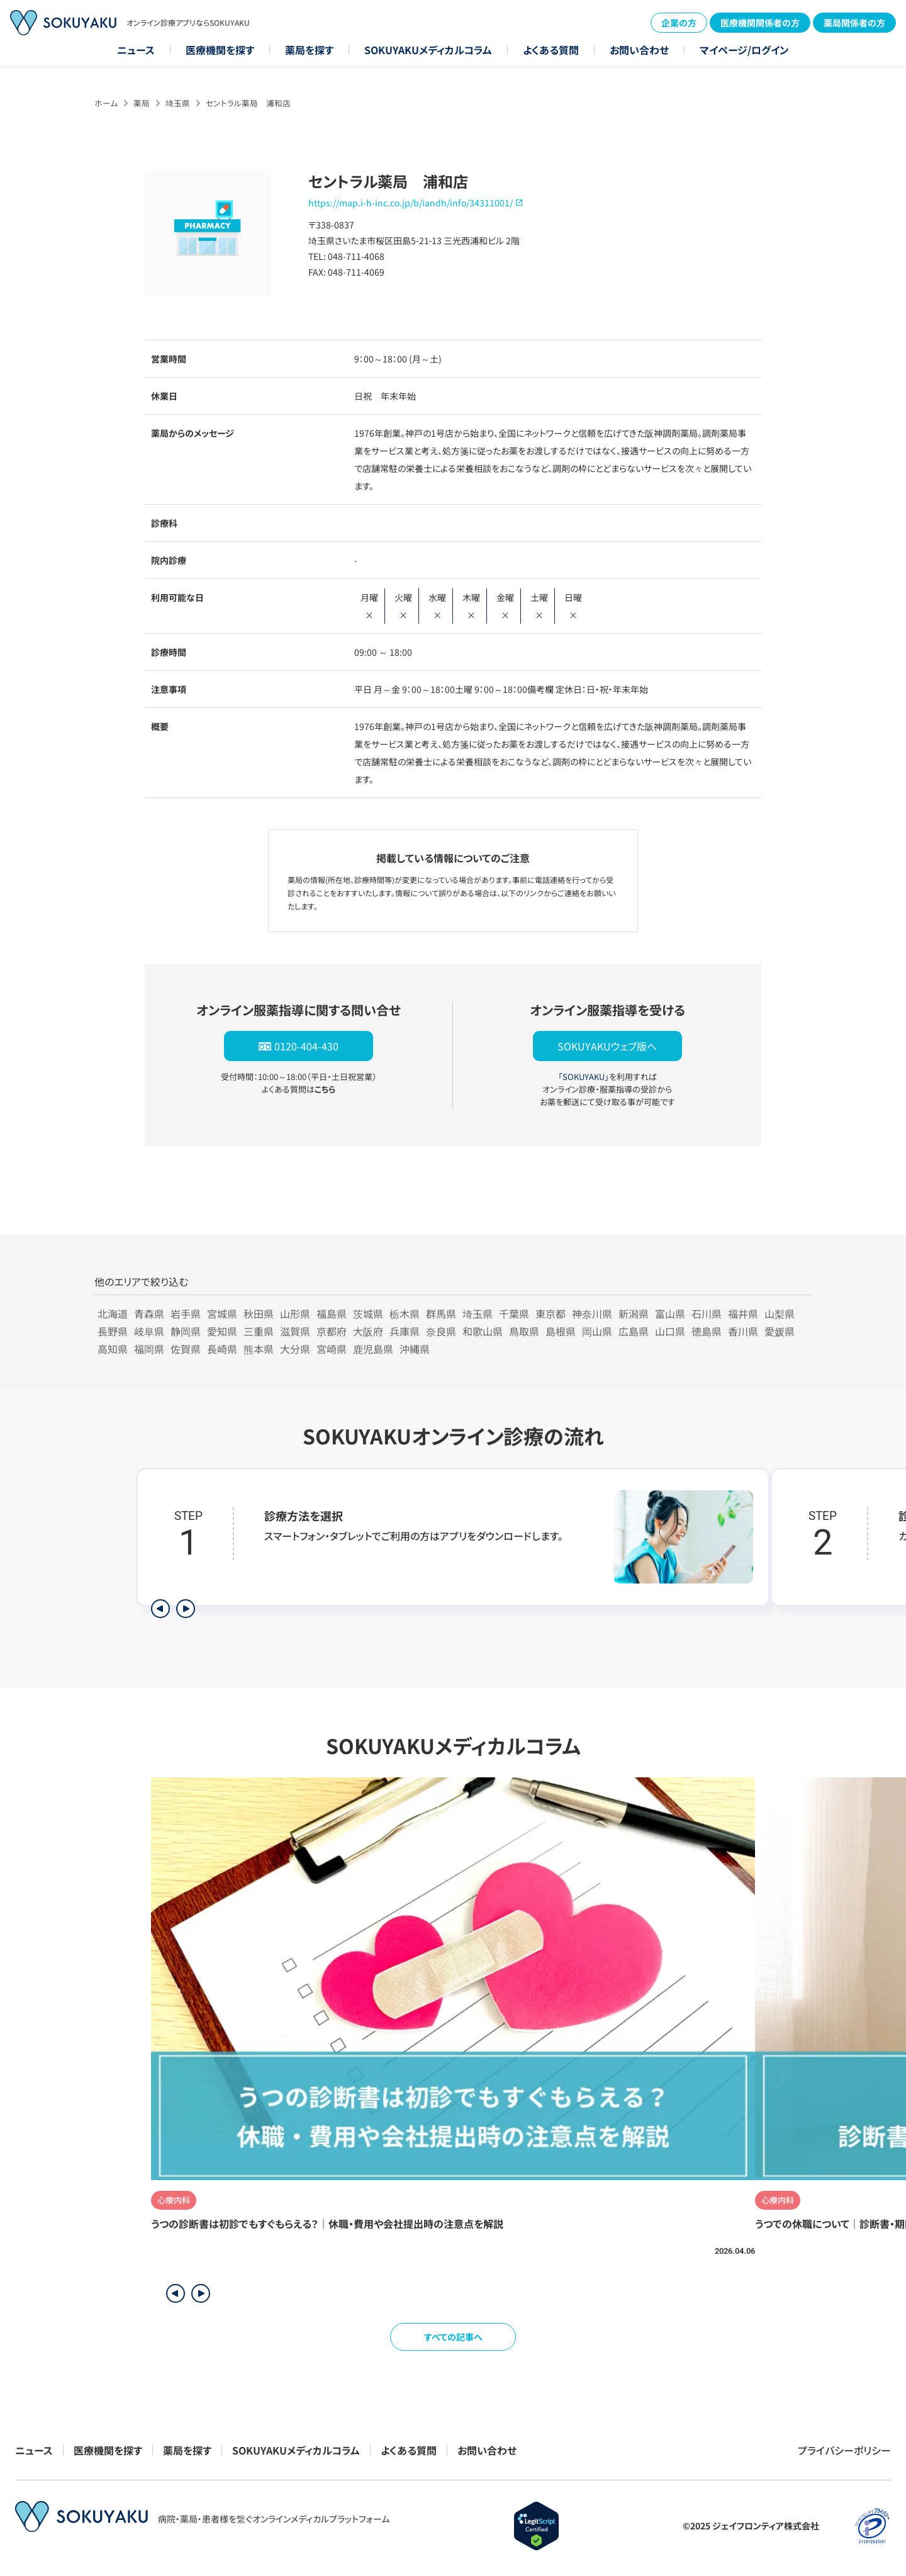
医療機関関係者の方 (760, 22)
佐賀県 (186, 1348)
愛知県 (222, 1331)
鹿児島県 (373, 1348)
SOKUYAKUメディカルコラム (428, 50)
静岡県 (186, 1331)
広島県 (633, 1331)
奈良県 (441, 1331)
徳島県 (706, 1331)
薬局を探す (309, 50)
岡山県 (597, 1331)
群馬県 (441, 1313)
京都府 (331, 1331)
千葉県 (514, 1313)
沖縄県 (415, 1348)
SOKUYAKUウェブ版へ (607, 1046)
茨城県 (368, 1313)
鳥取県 (524, 1331)
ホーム (106, 103)
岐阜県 (149, 1331)
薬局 (141, 103)
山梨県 (779, 1313)
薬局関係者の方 (854, 22)
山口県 (670, 1331)
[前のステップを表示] (160, 1608)
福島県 (331, 1313)
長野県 (113, 1331)
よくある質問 (551, 50)
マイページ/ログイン (744, 50)
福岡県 (149, 1348)
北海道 (113, 1313)
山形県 (295, 1313)
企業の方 (678, 22)
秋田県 (258, 1313)
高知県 (113, 1348)
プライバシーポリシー (844, 2450)
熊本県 (258, 1348)
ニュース (136, 50)
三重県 (258, 1331)
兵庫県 (404, 1331)
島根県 (560, 1331)
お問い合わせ (639, 50)
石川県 (706, 1313)
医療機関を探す (220, 50)
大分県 (295, 1348)
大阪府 (368, 1331)
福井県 (743, 1313)
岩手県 (186, 1313)
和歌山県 (482, 1331)
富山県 (670, 1313)
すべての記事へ (453, 2337)
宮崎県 (331, 1348)
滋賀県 (295, 1331)
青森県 (149, 1313)
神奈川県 (592, 1313)
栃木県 (404, 1313)
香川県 (743, 1331)
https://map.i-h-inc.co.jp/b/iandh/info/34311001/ (410, 202)
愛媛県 (779, 1331)
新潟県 (633, 1313)
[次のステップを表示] (185, 1608)
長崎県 (222, 1348)
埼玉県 (177, 103)
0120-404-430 (306, 1046)
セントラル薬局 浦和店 (248, 103)
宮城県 (222, 1313)
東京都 (550, 1313)
